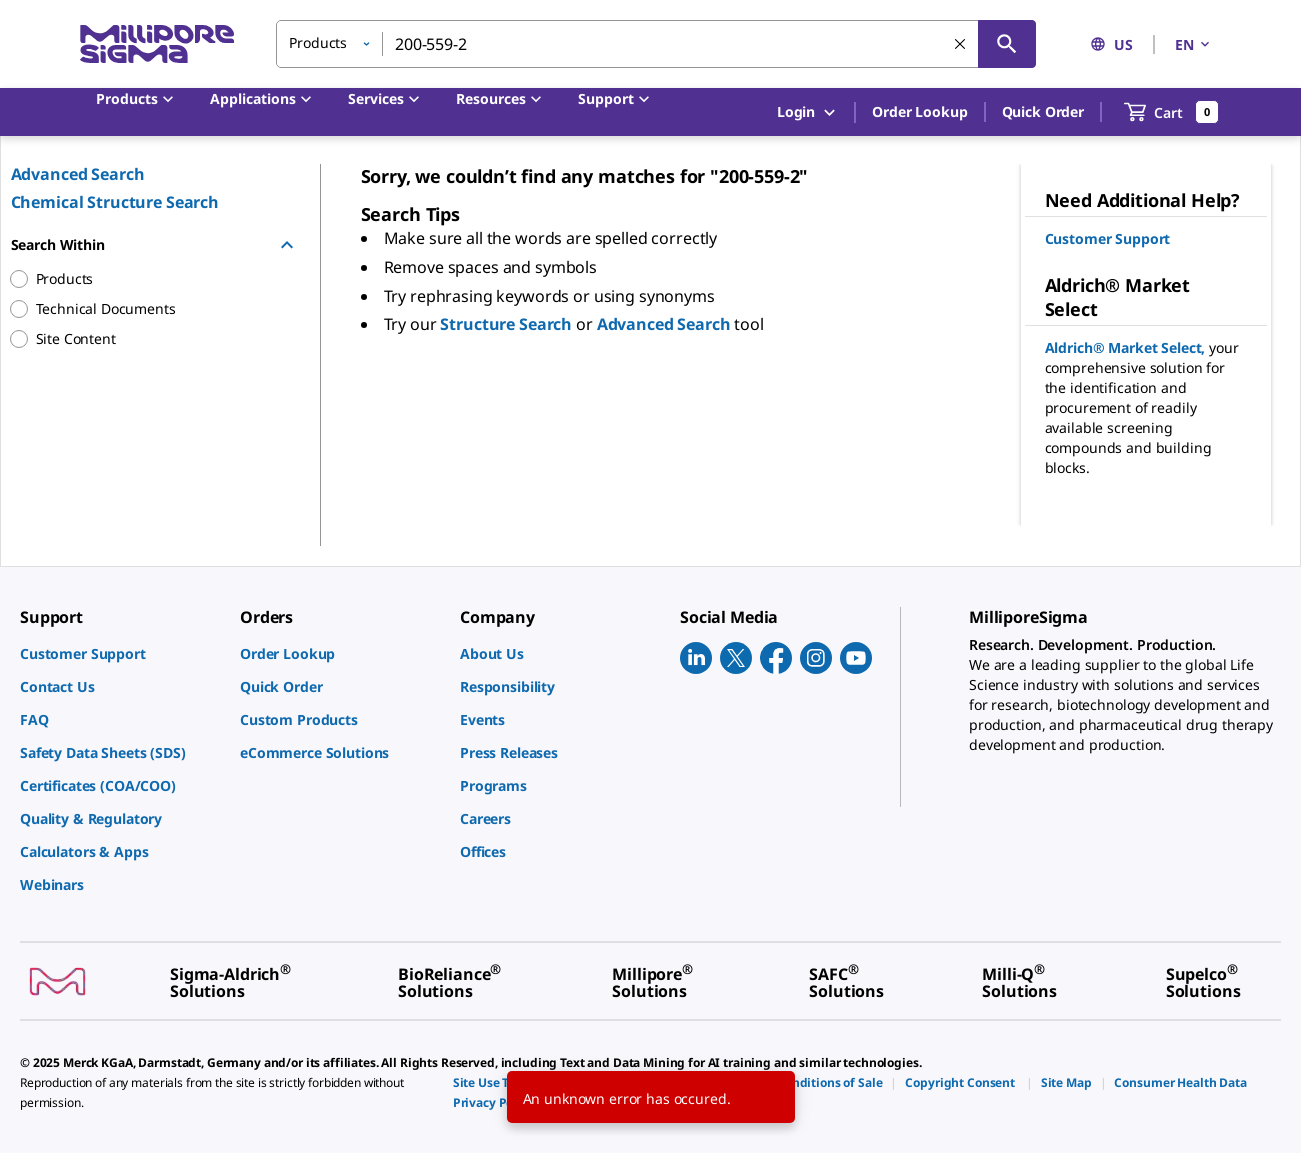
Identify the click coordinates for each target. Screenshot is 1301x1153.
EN (1194, 44)
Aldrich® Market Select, (1127, 347)
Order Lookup (919, 111)
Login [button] (807, 112)
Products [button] (318, 42)
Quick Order (1043, 111)
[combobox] (656, 44)
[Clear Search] (960, 44)
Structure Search (508, 324)
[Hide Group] (287, 245)
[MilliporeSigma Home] (157, 44)
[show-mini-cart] (1171, 112)
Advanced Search (78, 174)
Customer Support (1108, 238)
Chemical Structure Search (115, 202)
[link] (120, 653)
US (1111, 44)
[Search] (1007, 44)
